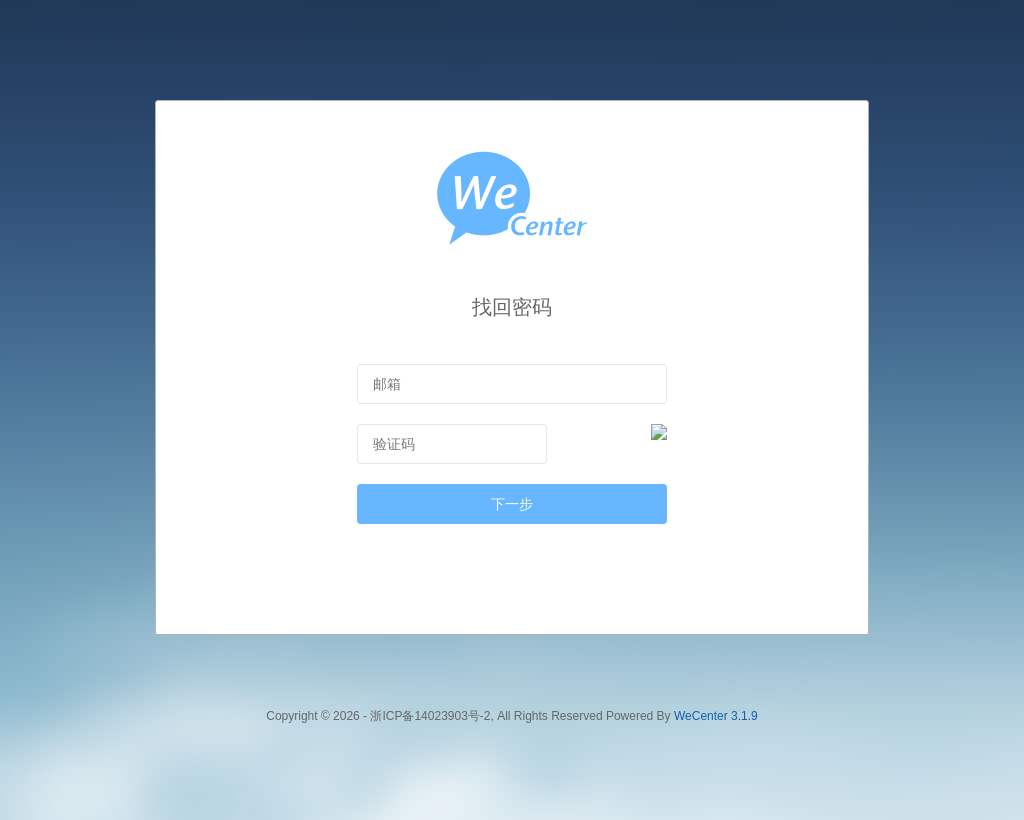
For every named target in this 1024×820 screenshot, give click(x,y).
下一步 (512, 504)
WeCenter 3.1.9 (716, 716)
